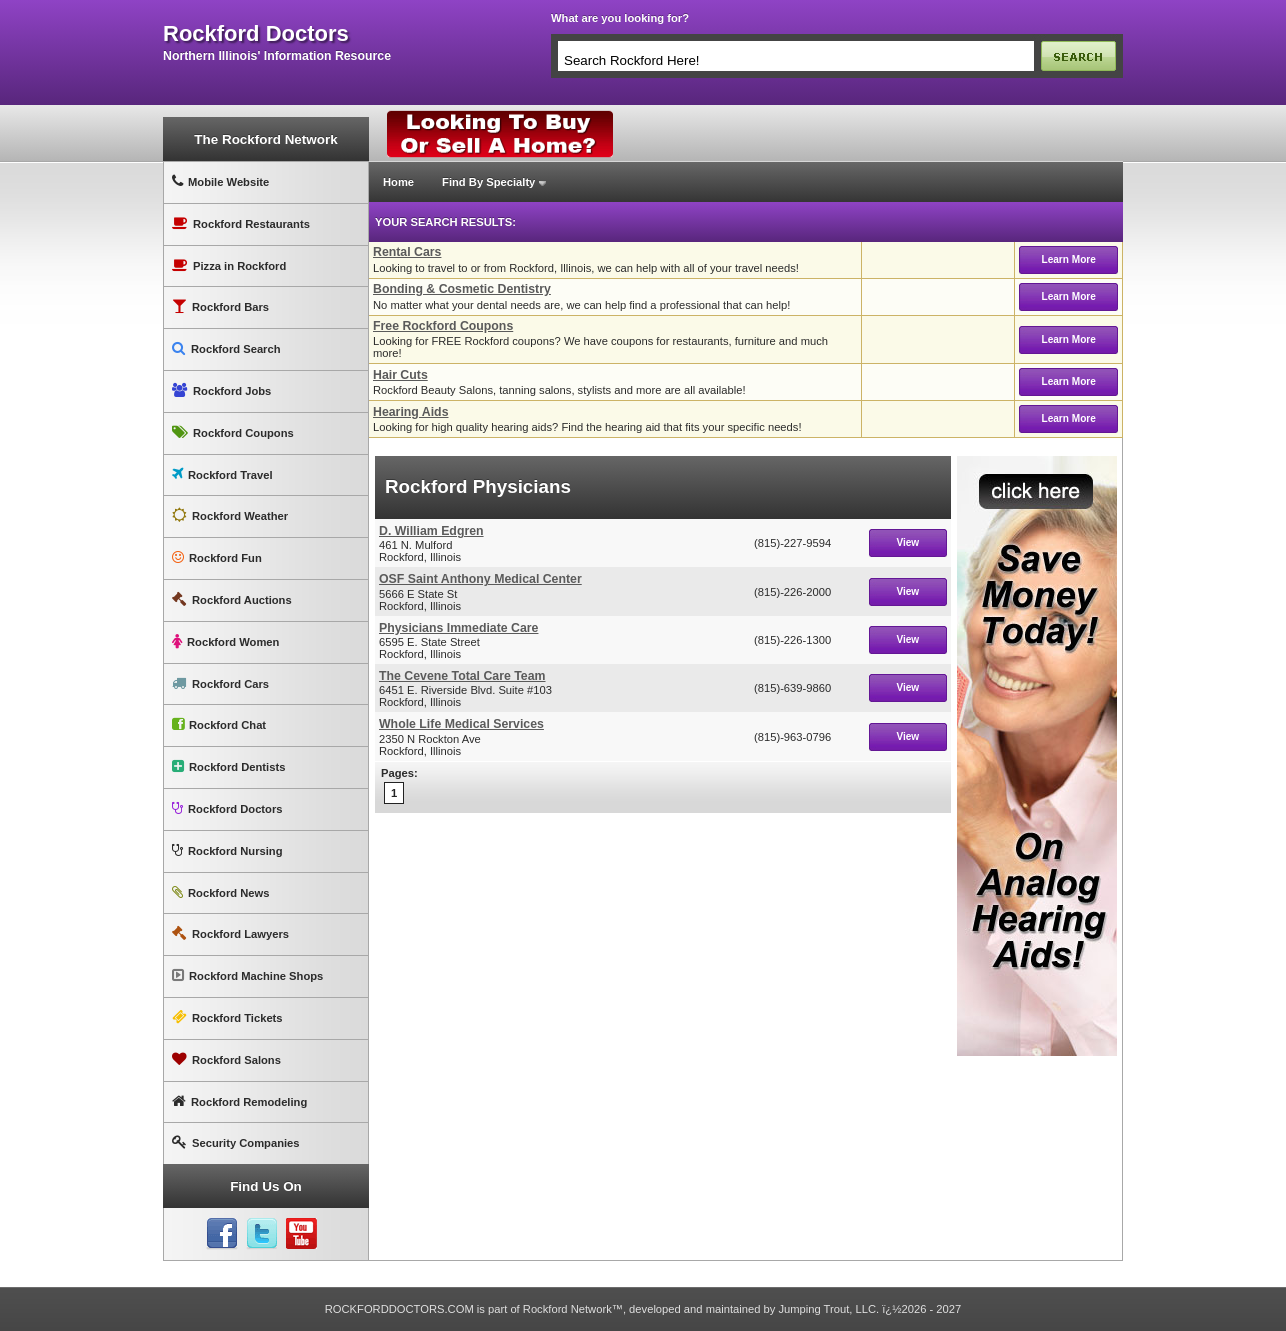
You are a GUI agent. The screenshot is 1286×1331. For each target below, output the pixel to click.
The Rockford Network (265, 139)
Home (398, 182)
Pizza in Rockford (229, 265)
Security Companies (236, 1142)
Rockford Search (226, 348)
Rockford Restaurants (241, 223)
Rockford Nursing (227, 850)
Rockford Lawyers (230, 933)
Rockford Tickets (227, 1017)
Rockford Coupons (233, 432)
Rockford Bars (220, 306)
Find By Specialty (488, 182)
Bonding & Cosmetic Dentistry (462, 289)
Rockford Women (225, 641)
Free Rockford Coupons (443, 326)
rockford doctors (256, 34)
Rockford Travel (222, 474)
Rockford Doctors (227, 808)
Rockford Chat (219, 724)
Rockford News (220, 892)
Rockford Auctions (232, 599)
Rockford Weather (230, 515)
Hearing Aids (411, 412)
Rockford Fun (217, 557)
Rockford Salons (226, 1059)
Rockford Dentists (228, 766)
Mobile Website (220, 181)
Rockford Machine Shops (247, 975)
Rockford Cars (220, 683)
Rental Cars (407, 252)
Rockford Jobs (221, 390)
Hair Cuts (400, 375)
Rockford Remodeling (239, 1101)
